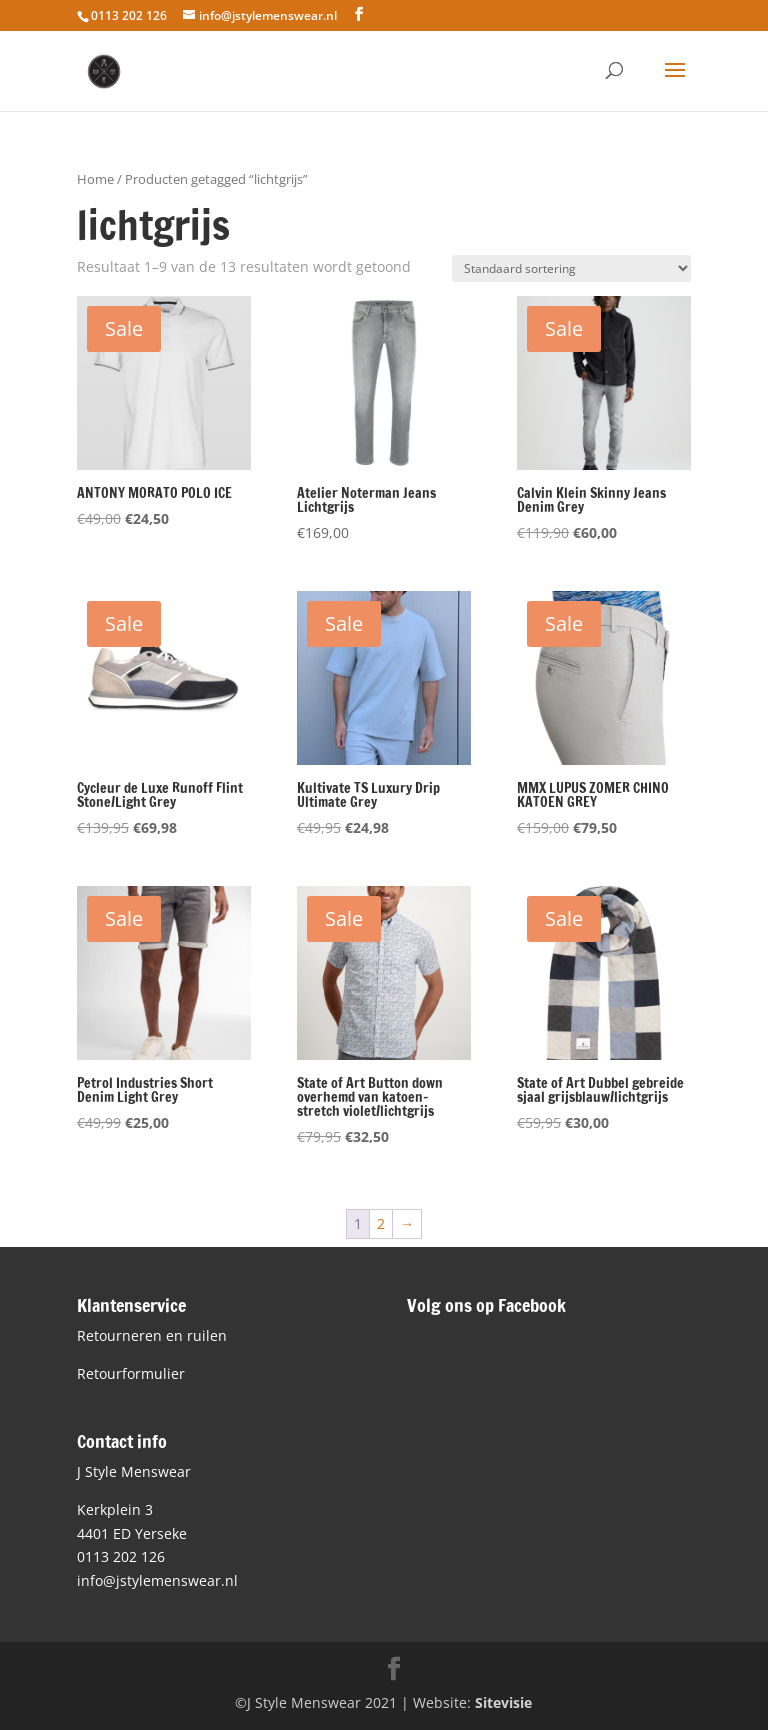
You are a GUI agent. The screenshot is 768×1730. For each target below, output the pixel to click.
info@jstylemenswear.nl (157, 1580)
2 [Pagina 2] (381, 1223)
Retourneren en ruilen (152, 1335)
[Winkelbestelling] (571, 268)
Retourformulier (131, 1373)
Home (95, 179)
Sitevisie (503, 1702)
